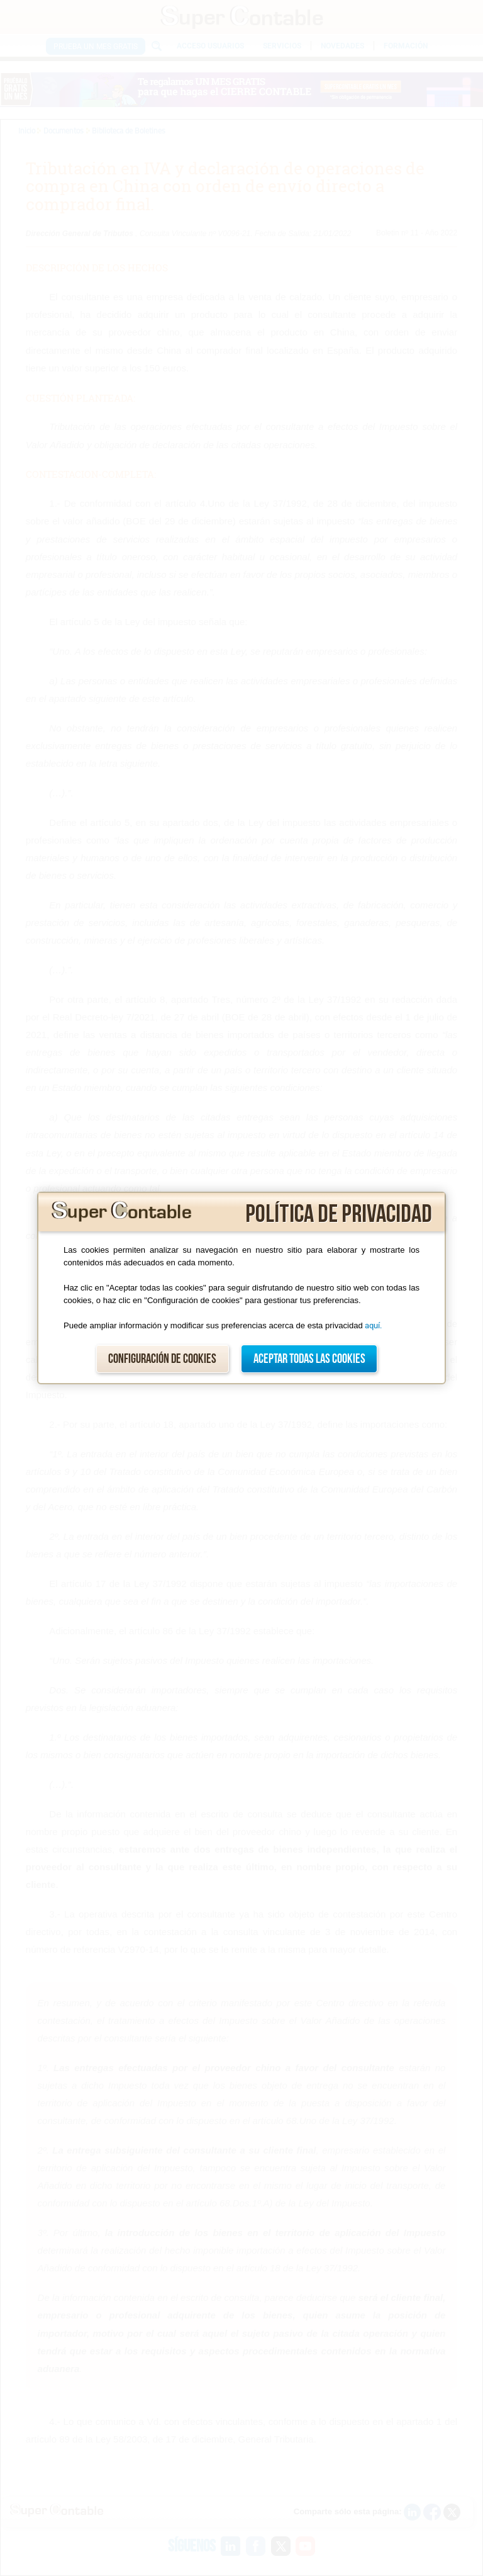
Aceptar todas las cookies (309, 1359)
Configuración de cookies (162, 1359)
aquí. (373, 1325)
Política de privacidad (338, 1214)
